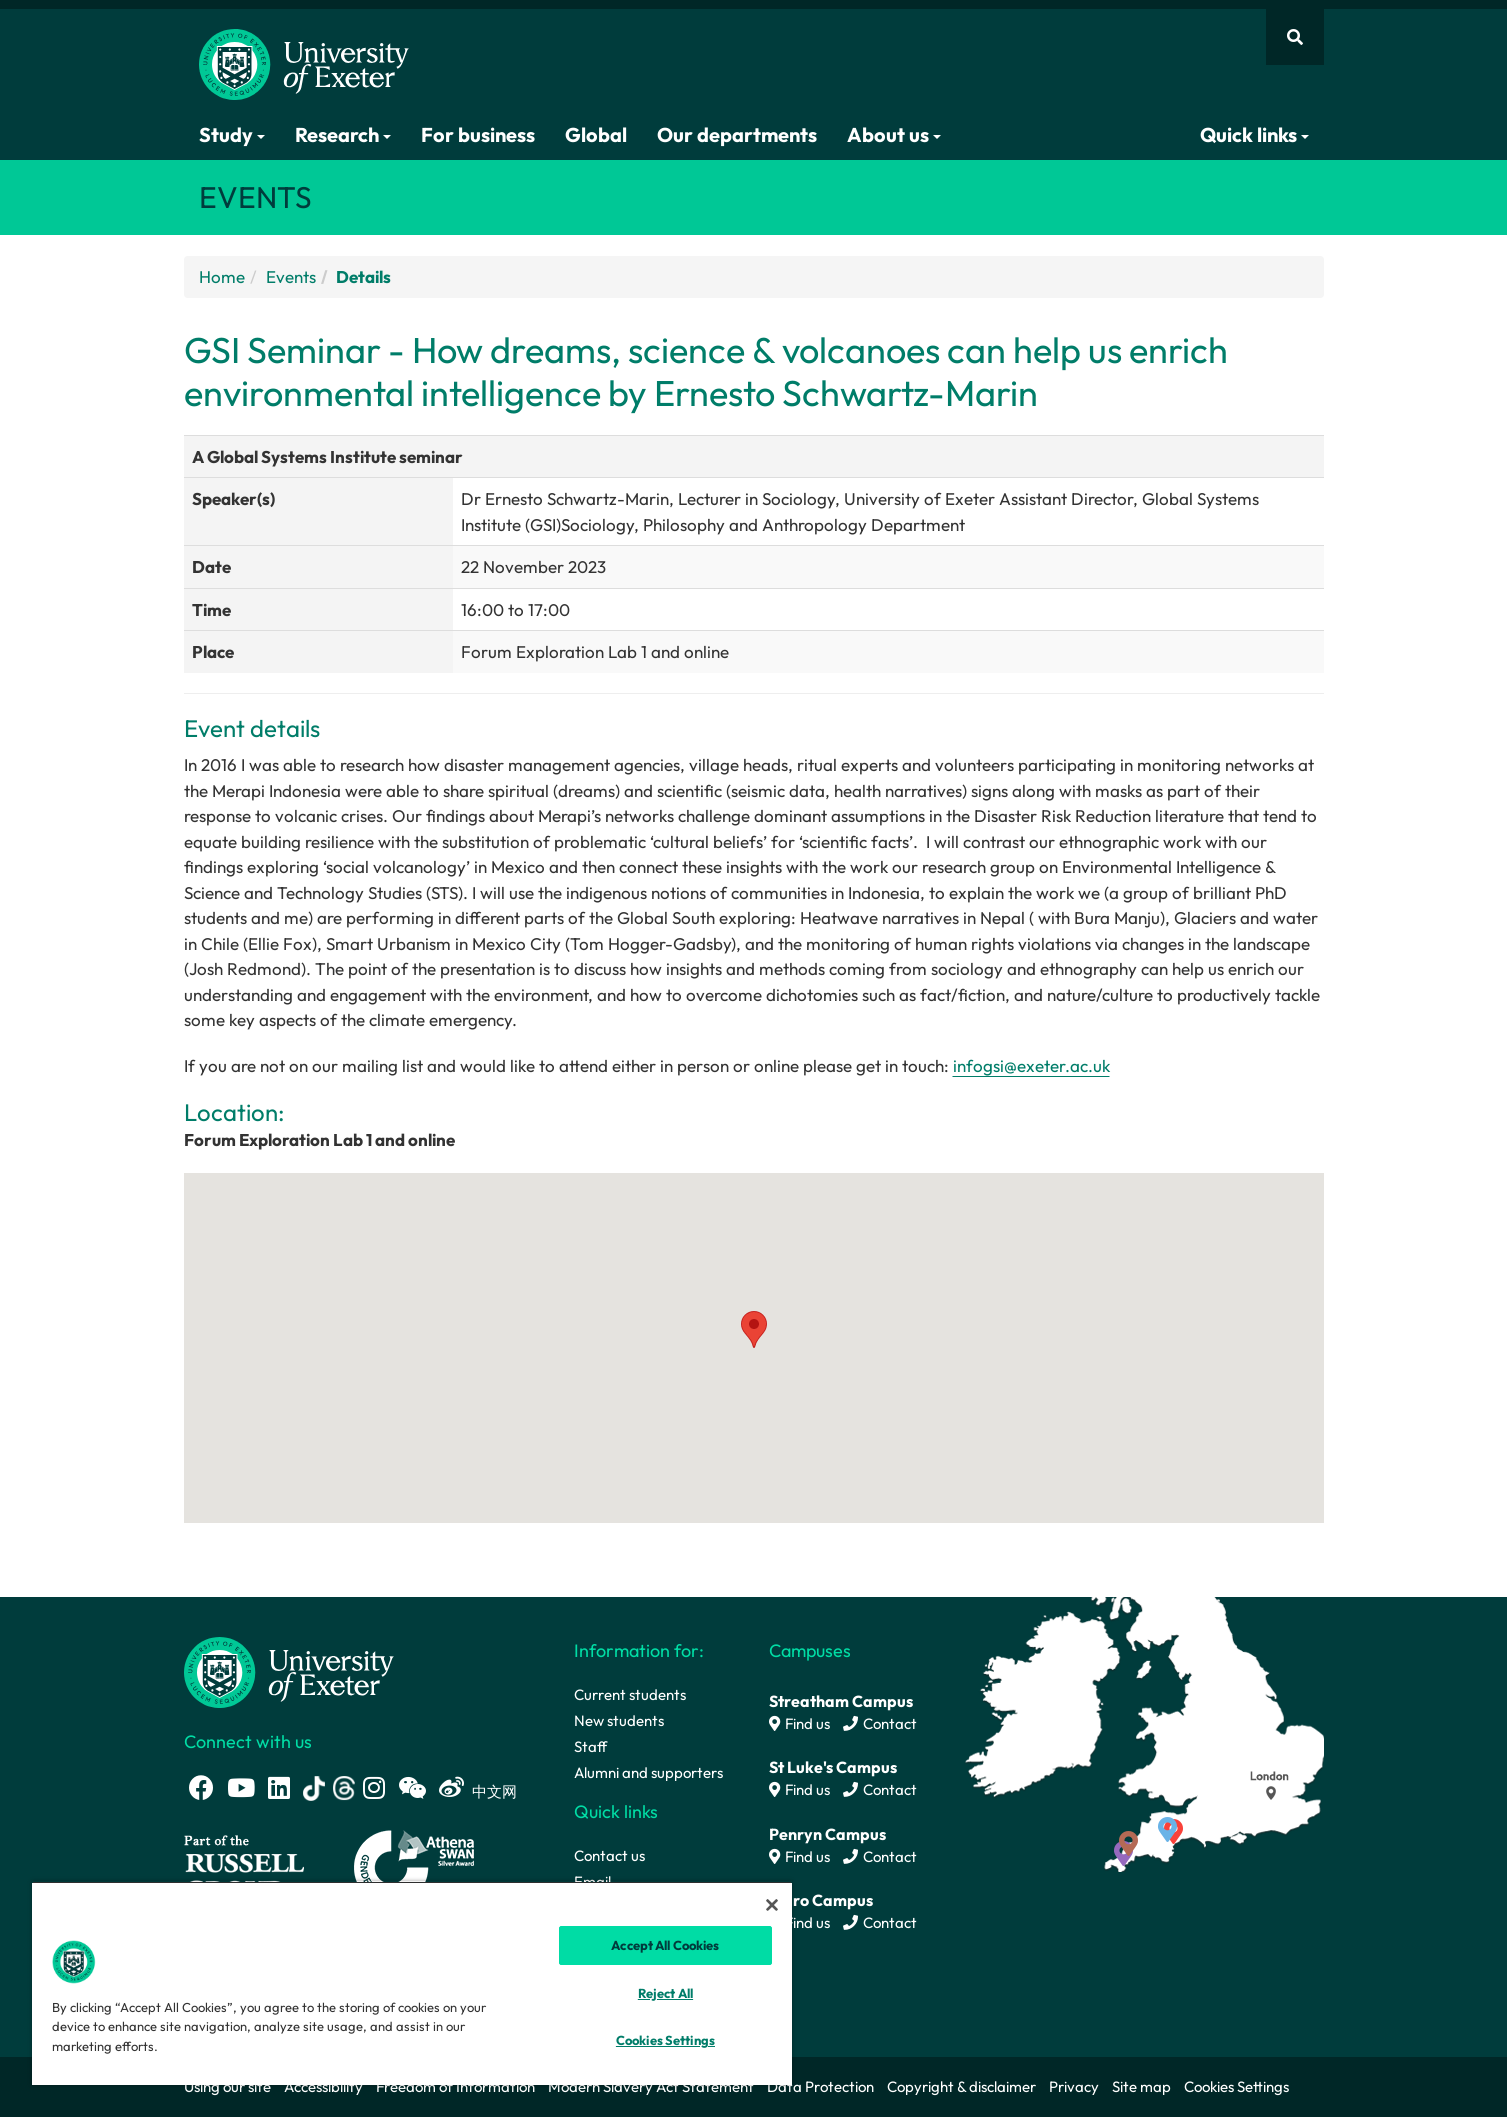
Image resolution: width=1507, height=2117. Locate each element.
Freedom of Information (455, 2086)
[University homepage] (289, 1670)
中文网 (494, 1791)
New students (619, 1720)
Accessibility (323, 2086)
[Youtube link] (241, 1787)
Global (596, 134)
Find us (799, 1723)
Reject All (665, 1993)
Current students (630, 1694)
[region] (412, 1983)
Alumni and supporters (648, 1772)
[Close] (772, 1905)
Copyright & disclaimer (961, 2086)
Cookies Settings (1236, 2086)
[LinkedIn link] (279, 1787)
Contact (880, 1723)
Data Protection (820, 2086)
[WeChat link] (412, 1787)
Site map (1141, 2086)
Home (222, 276)
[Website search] (1295, 37)
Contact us (609, 1855)
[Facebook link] (201, 1787)
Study (232, 134)
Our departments (737, 134)
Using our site (227, 2086)
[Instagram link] (374, 1787)
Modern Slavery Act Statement (651, 2086)
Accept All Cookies (665, 1945)
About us (894, 134)
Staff (590, 1746)
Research (343, 134)
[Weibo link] (451, 1787)
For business (478, 134)
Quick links (1254, 134)
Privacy (1074, 2086)
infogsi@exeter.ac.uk (1031, 1065)
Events (291, 276)
